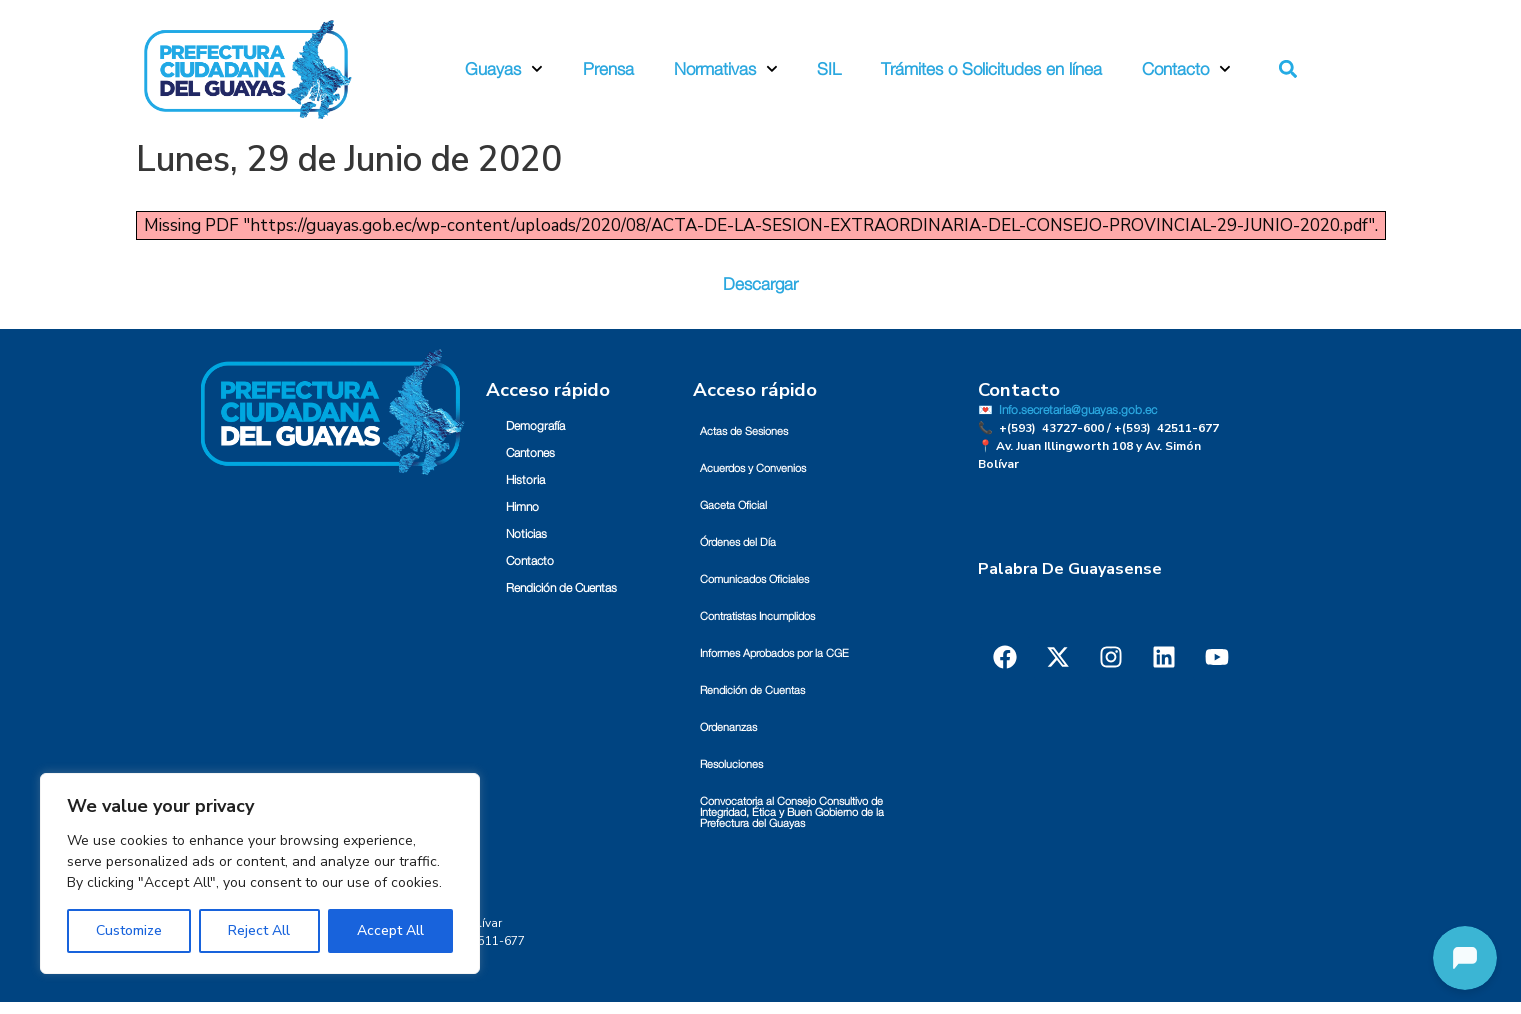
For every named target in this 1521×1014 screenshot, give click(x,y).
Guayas (504, 69)
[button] (1287, 69)
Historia (525, 480)
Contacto (1186, 69)
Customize (129, 930)
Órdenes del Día (738, 542)
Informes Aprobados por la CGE (774, 653)
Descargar (760, 284)
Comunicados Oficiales (754, 579)
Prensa (608, 69)
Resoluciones (731, 764)
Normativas (726, 69)
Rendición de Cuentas (561, 588)
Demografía (535, 426)
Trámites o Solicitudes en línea (991, 69)
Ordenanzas (728, 727)
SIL (829, 69)
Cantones (530, 453)
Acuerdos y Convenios (753, 468)
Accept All (390, 930)
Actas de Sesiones (744, 431)
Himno (522, 507)
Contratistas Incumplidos (757, 616)
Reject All (259, 930)
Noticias (526, 534)
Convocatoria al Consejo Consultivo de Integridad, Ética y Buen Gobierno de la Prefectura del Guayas (792, 812)
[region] (260, 873)
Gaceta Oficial (733, 505)
